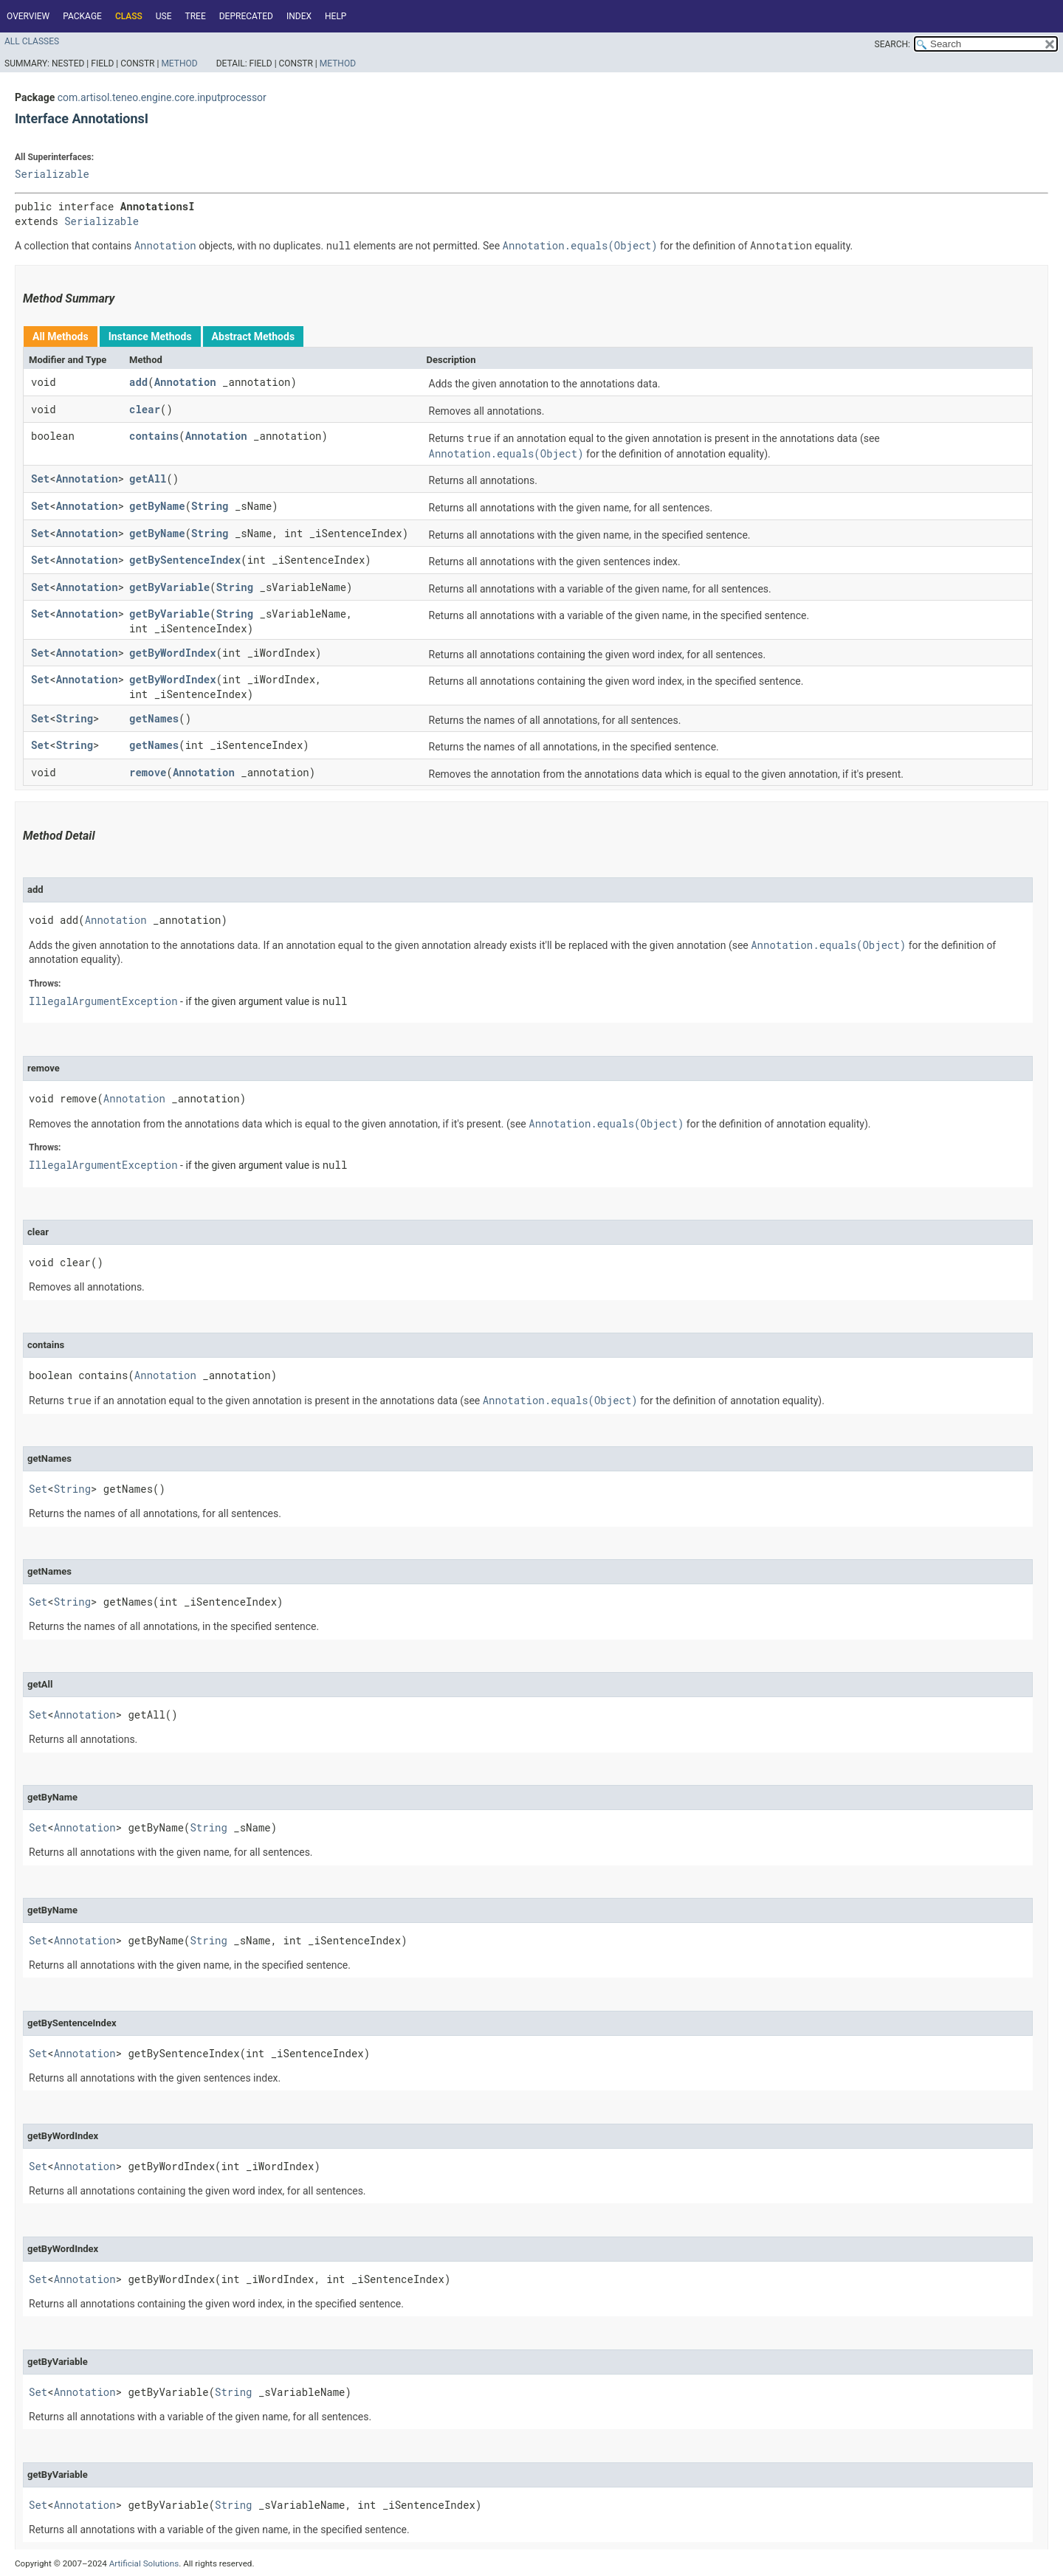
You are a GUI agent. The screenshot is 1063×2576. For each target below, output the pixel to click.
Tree (195, 16)
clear (144, 409)
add (138, 382)
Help (335, 16)
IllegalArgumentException (103, 1001)
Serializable (52, 174)
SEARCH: (892, 44)
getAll (147, 479)
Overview (28, 16)
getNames (154, 718)
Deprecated (246, 16)
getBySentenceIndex (185, 560)
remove (147, 772)
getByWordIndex (172, 653)
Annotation (185, 382)
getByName (157, 506)
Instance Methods (150, 336)
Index (299, 16)
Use (164, 16)
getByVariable (169, 587)
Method (179, 63)
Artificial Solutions (144, 2563)
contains (154, 436)
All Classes (31, 41)
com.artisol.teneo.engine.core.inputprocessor (162, 97)
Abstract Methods (253, 336)
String (209, 506)
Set (40, 479)
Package (82, 16)
